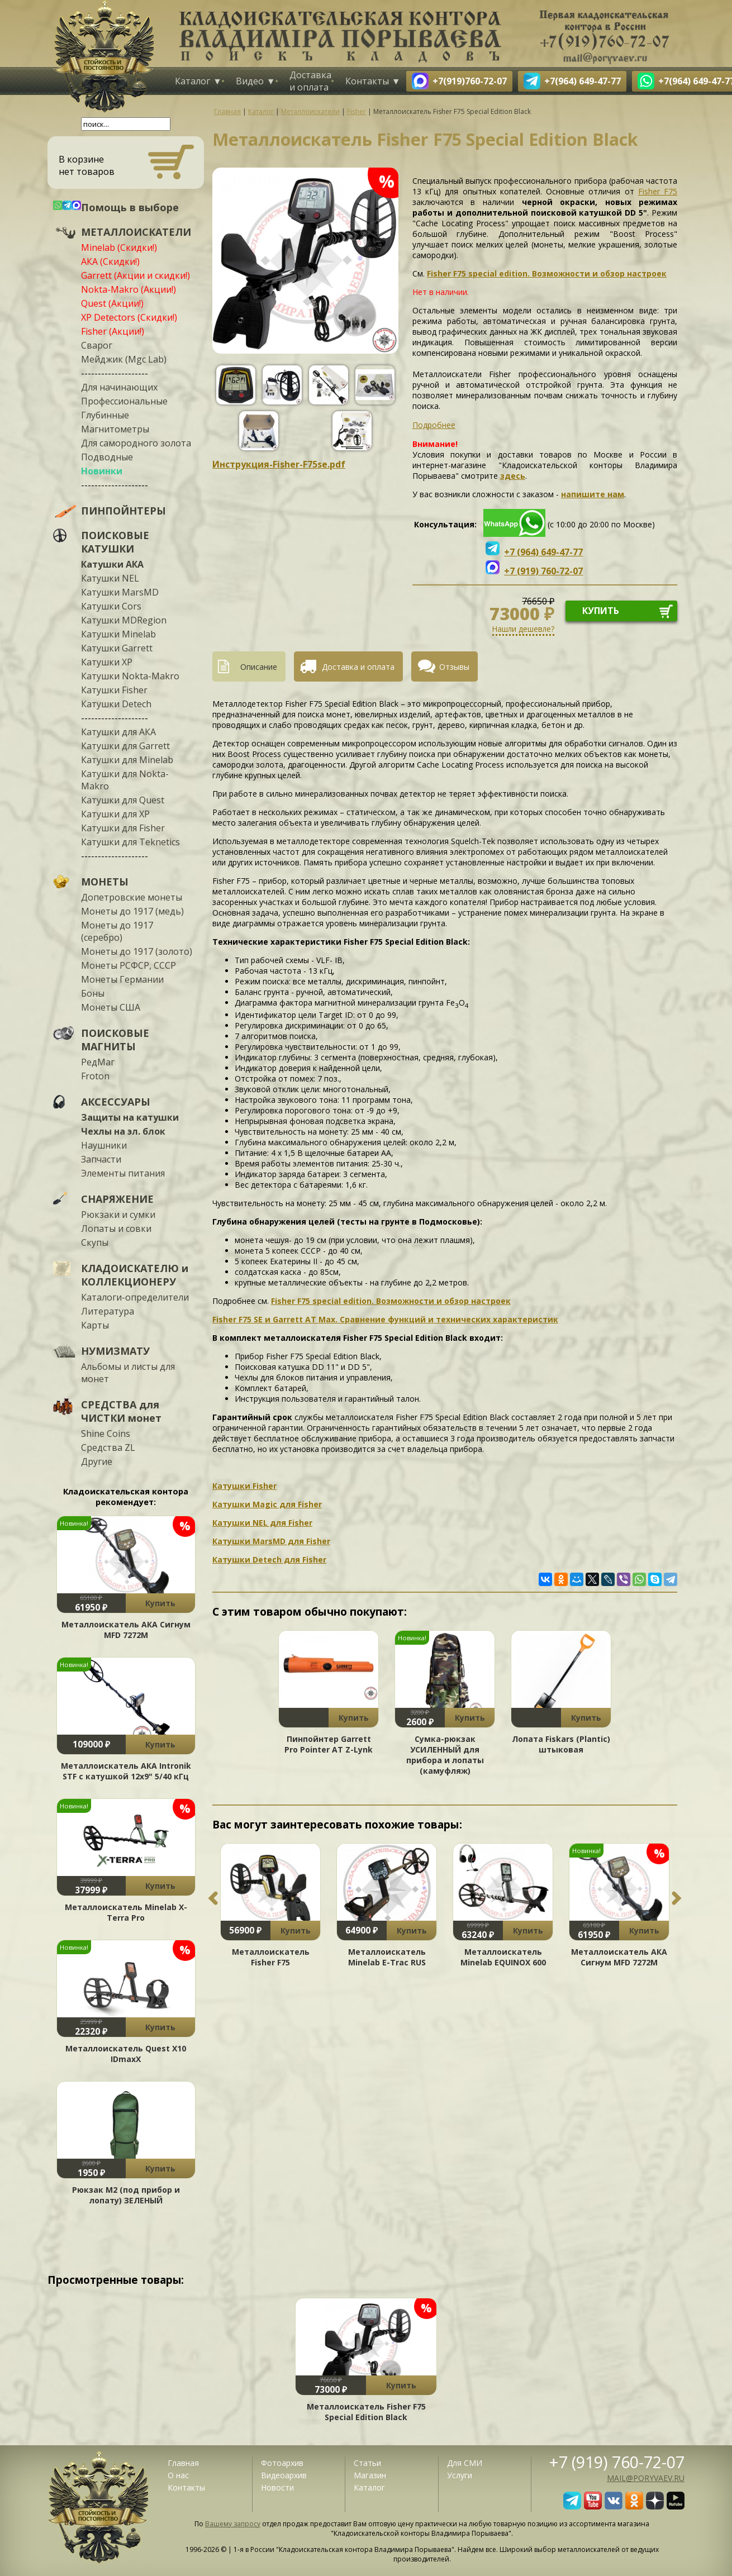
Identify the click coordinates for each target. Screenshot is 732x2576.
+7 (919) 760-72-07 (617, 2462)
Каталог (192, 81)
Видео (250, 81)
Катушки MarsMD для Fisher (271, 1541)
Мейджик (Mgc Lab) (124, 359)
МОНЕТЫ (105, 881)
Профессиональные (124, 401)
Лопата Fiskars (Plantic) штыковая (561, 1744)
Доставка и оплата (310, 81)
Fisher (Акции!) (112, 331)
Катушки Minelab (118, 634)
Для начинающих (119, 387)
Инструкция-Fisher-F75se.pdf (278, 464)
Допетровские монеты (131, 897)
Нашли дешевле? (523, 628)
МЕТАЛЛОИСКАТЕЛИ (136, 232)
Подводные (107, 457)
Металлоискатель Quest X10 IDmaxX (125, 2053)
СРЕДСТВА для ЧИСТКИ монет (121, 1411)
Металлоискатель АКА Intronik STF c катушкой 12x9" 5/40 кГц (126, 1771)
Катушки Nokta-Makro (130, 676)
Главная (183, 2463)
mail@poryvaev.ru (646, 2478)
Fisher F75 (657, 191)
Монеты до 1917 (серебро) (117, 931)
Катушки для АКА (118, 732)
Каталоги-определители (135, 1297)
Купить (160, 1603)
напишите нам (592, 494)
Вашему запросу (232, 2524)
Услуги (459, 2475)
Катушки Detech (116, 704)
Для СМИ (464, 2463)
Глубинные (105, 415)
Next (676, 1898)
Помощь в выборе (130, 207)
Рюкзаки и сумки (118, 1214)
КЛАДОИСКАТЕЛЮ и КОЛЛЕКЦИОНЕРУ (134, 1274)
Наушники (104, 1145)
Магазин (370, 2475)
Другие (96, 1461)
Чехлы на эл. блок (123, 1131)
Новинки (101, 471)
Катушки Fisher (114, 690)
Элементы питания (123, 1173)
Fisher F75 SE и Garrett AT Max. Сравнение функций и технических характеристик (385, 1319)
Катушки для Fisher (123, 828)
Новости (277, 2487)
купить (600, 610)
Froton (95, 1076)
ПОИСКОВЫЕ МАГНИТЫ (115, 1039)
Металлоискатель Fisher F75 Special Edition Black (366, 2411)
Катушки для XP (115, 814)
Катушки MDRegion (124, 620)
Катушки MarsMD (120, 592)
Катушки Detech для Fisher (269, 1559)
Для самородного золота (136, 443)
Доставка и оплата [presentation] (358, 666)
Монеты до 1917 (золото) (136, 951)
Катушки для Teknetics (130, 842)
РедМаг (98, 1062)
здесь (512, 475)
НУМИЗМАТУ (115, 1351)
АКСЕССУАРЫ (115, 1101)
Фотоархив (282, 2463)
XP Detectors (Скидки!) (129, 317)
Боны (92, 993)
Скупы (94, 1242)
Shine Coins (105, 1433)
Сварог (96, 345)
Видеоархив (284, 2475)
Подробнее (433, 425)
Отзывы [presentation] (454, 666)
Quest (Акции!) (112, 303)
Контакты (367, 81)
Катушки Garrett (117, 648)
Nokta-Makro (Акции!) (128, 289)
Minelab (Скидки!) (119, 247)
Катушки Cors (111, 606)
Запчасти (101, 1159)
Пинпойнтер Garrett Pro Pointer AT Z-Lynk (328, 1744)
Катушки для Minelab (127, 760)
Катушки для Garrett (125, 746)
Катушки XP (106, 662)
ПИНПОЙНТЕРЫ (123, 510)
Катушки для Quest (122, 800)
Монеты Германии (122, 979)
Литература (107, 1311)
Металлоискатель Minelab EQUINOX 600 (503, 1957)
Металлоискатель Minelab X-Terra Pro (126, 1912)
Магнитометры (115, 429)
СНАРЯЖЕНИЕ (117, 1199)
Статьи (367, 2463)
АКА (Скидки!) (110, 261)
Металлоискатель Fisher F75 (271, 1957)
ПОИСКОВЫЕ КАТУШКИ (115, 541)
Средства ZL (108, 1447)
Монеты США (110, 1007)
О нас (178, 2475)
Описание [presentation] (258, 666)
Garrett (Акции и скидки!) (135, 275)
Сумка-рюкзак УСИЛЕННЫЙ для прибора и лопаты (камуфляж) (445, 1755)
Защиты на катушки (130, 1117)
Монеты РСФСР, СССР (128, 965)
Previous (212, 1898)
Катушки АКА (112, 564)
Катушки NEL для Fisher (262, 1522)
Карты (95, 1325)
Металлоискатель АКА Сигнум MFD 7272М (126, 1629)
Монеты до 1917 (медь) (132, 911)
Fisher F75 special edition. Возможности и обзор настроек (547, 273)
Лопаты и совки (116, 1228)
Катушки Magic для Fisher (267, 1504)
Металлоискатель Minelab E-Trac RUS (387, 1957)
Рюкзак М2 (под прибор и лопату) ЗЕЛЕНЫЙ (126, 2195)
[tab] (253, 666)
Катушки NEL (110, 578)
